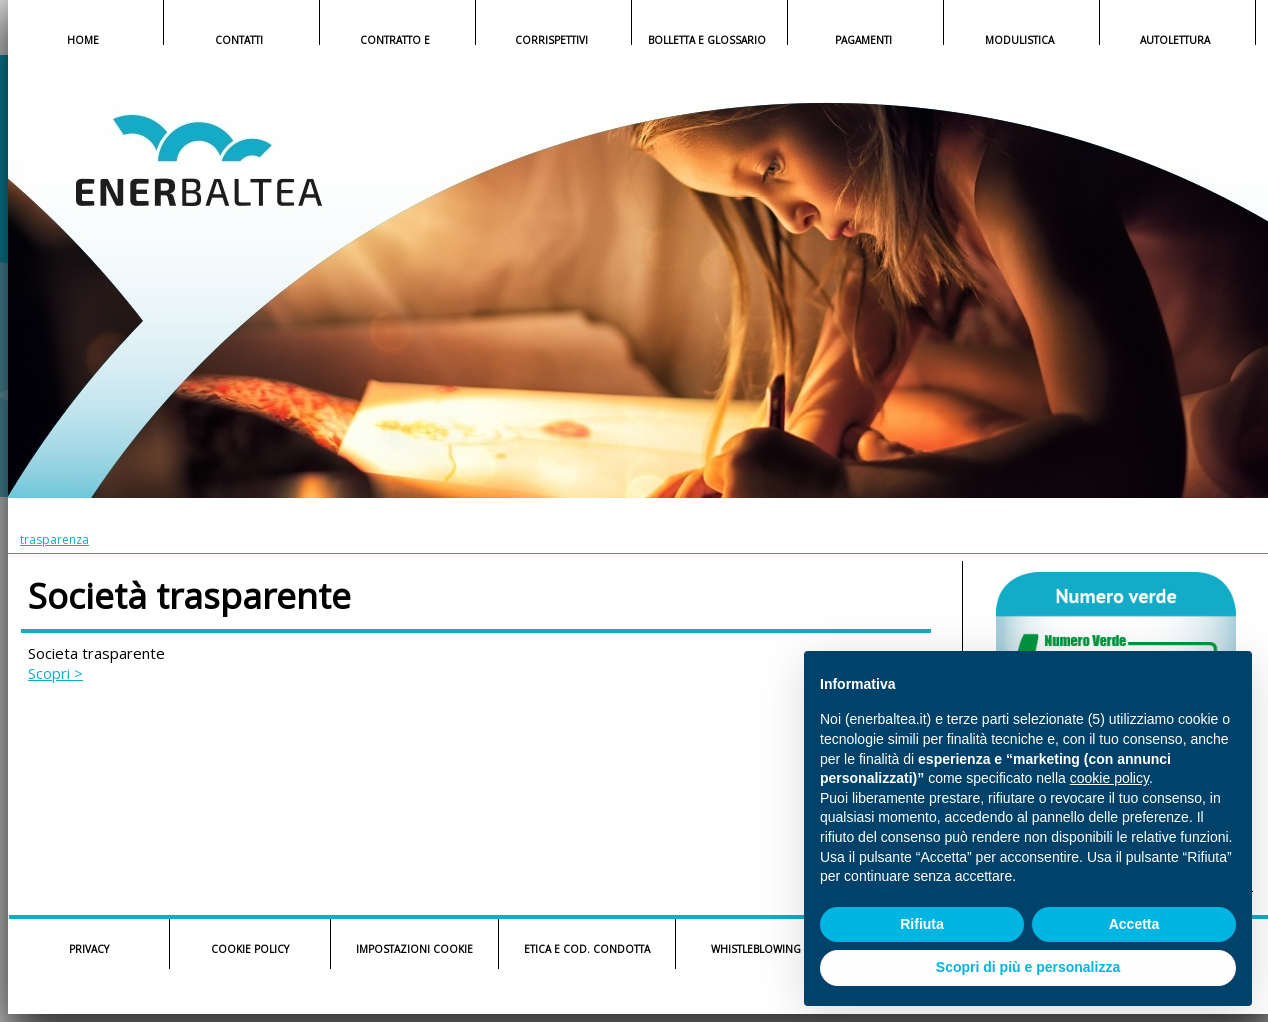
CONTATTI (239, 40)
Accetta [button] (1134, 924)
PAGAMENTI (863, 40)
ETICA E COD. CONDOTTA (587, 949)
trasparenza (54, 539)
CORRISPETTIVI (551, 40)
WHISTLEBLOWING (756, 949)
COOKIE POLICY (250, 949)
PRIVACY (89, 949)
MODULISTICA (1019, 40)
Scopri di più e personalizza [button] (1028, 967)
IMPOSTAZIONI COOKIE (414, 949)
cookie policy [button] (1109, 778)
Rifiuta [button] (922, 924)
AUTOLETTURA (1175, 40)
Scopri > (55, 673)
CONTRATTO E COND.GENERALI (395, 41)
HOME (83, 40)
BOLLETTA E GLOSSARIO (707, 40)
